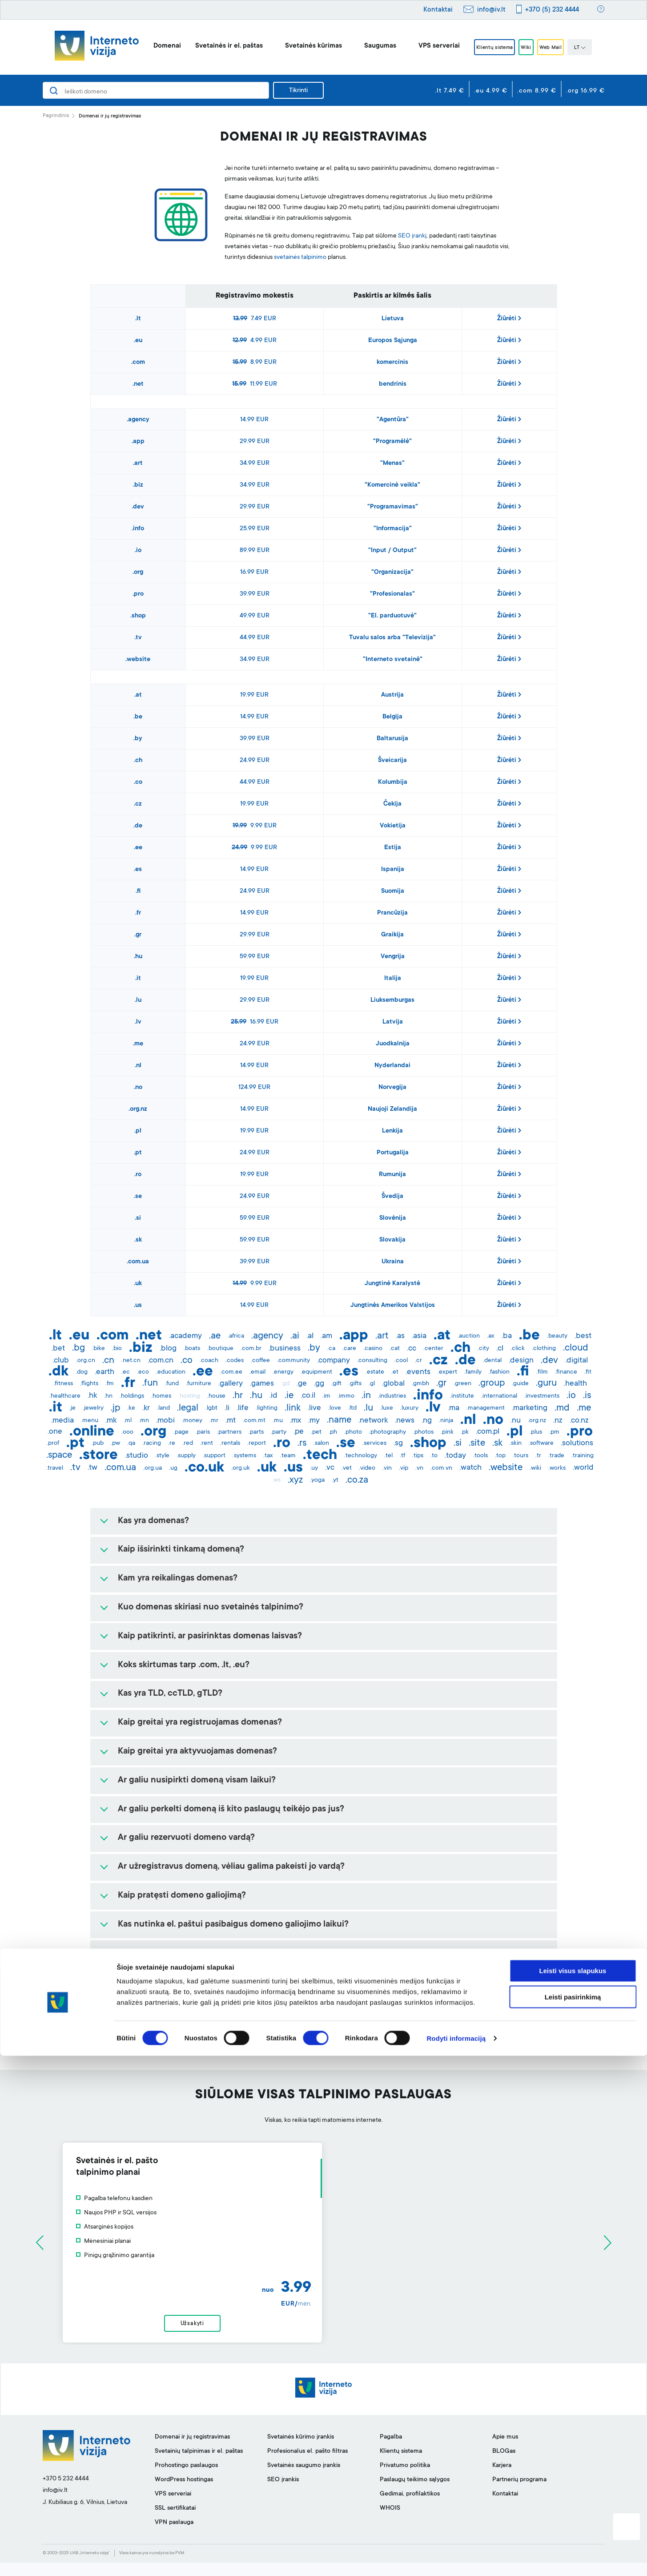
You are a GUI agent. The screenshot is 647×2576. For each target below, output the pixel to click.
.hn (108, 1396)
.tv (138, 637)
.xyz (295, 1480)
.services (374, 1443)
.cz (138, 804)
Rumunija (392, 1174)
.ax (490, 1336)
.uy (314, 1468)
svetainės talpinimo (300, 257)
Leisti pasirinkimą (573, 2517)
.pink (447, 1432)
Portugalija (393, 1153)
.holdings (132, 1396)
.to (434, 1455)
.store (98, 1456)
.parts (256, 1432)
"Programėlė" (392, 441)
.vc (329, 1467)
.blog (168, 1348)
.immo (346, 1396)
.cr (418, 1360)
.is (587, 1396)
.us (138, 1305)
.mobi (165, 1420)
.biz (138, 485)
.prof (53, 1443)
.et (394, 1372)
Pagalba (391, 2450)
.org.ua (152, 1468)
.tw (92, 1467)
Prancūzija (392, 913)
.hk (92, 1395)
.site (477, 1443)
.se (138, 1196)
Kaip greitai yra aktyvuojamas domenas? (197, 1752)
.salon (321, 1443)
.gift (336, 1383)
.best (583, 1336)
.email (257, 1372)
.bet (58, 1348)
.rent (206, 1443)
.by (137, 738)
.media (62, 1420)
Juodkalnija (393, 1044)
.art (138, 463)
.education (170, 1372)
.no (138, 1087)
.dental (492, 1360)
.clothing (544, 1348)
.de (137, 826)
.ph (333, 1432)
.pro (138, 594)
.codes (234, 1360)
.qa (131, 1443)
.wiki (535, 1468)
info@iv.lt (491, 10)
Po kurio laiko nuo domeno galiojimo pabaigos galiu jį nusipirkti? (245, 1954)
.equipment (316, 1372)
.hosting (189, 1396)
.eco (143, 1372)
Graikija (392, 935)
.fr (138, 913)
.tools (480, 1455)
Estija (392, 847)
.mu (278, 1420)
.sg (398, 1443)
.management (485, 1408)
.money (192, 1420)
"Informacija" (393, 528)
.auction (469, 1336)
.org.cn (85, 1360)
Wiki (527, 47)
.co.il (308, 1395)
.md (562, 1408)
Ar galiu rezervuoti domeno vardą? (186, 1838)
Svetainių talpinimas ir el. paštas (199, 2464)
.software (541, 1443)
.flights (89, 1383)
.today (455, 1455)
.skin (516, 1443)
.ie (289, 1396)
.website (137, 659)
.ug (173, 1468)
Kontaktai (438, 10)
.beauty (557, 1336)
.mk (111, 1420)
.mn (144, 1420)
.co (138, 782)
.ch (138, 760)
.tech (320, 1456)
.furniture (198, 1383)
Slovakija (392, 1240)
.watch (470, 1467)
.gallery (230, 1383)
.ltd (352, 1408)
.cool (401, 1360)
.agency (138, 419)
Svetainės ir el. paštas (214, 46)
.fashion (499, 1372)
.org (138, 572)
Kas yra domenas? (153, 1521)
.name (339, 1420)
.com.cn (160, 1360)
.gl (372, 1383)
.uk (138, 1283)
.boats (192, 1348)
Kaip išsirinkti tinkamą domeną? (181, 1550)
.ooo (127, 1432)
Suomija (392, 891)
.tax (268, 1455)
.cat (395, 1348)
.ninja (446, 1420)
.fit (587, 1372)
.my (314, 1420)
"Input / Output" (392, 550)
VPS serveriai (424, 46)
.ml (128, 1420)
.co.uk (204, 1468)
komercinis (392, 362)
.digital (576, 1360)
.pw (115, 1443)
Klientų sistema (486, 47)
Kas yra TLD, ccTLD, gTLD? (170, 1694)
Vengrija (393, 956)
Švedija (392, 1196)
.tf (402, 1455)
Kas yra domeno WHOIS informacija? (190, 1982)
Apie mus (505, 2450)
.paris (203, 1432)
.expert (447, 1372)
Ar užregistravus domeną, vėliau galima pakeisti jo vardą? (231, 1867)
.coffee (260, 1360)
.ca (331, 1348)
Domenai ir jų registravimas (192, 2450)
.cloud (575, 1348)
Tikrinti (298, 90)
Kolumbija (392, 782)
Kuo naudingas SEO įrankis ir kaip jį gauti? (201, 2040)
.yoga (317, 1480)
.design (521, 1360)
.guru (546, 1383)
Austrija (392, 695)
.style (162, 1455)
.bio (117, 1348)
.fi (138, 891)
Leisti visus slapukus (573, 2491)
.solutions (577, 1443)
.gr (137, 935)
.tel (388, 1455)
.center (433, 1348)
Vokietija (393, 826)
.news (404, 1420)
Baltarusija (392, 738)
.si (138, 1218)
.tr (538, 1455)
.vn (419, 1468)
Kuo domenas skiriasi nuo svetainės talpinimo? (210, 1608)
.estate (375, 1372)
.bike (98, 1348)
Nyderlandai (392, 1065)
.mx (295, 1420)
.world (583, 1467)
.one (55, 1431)
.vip (403, 1468)
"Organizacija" (392, 572)
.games (262, 1383)
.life (243, 1408)
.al (309, 1336)
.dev (138, 507)
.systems (244, 1455)
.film (542, 1372)
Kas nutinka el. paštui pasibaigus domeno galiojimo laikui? (233, 1925)
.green (462, 1383)
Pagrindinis (56, 116)
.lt (138, 319)
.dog (82, 1372)
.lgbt (211, 1408)
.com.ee (231, 1372)
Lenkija (392, 1131)
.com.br (251, 1348)
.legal (187, 1408)
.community (293, 1360)
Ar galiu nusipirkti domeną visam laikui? (197, 1781)
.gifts (355, 1383)
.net (138, 384)
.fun (150, 1383)
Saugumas (366, 46)
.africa (236, 1336)
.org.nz (138, 1109)
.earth (104, 1372)
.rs (301, 1443)
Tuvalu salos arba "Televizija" (392, 637)
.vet (347, 1468)
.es (138, 869)
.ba (507, 1336)
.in (366, 1396)
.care (349, 1348)
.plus (536, 1432)
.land (163, 1408)
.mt (230, 1420)
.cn (108, 1360)
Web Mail (560, 47)
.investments (541, 1396)
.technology (360, 1455)
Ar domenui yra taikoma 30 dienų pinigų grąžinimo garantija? (240, 2011)
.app (138, 441)
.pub (98, 1443)
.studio (136, 1455)
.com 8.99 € (536, 91)
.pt (138, 1153)
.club (60, 1360)
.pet (316, 1432)
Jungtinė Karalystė (392, 1283)
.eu (138, 340)
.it (138, 978)
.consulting (372, 1360)
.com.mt (254, 1420)
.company (333, 1360)
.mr (213, 1420)
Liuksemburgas (392, 1000)
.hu (138, 956)
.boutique (220, 1348)
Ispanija (392, 869)
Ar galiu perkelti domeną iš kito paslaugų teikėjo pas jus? (231, 1809)
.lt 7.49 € (449, 91)
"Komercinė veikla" (392, 485)
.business (285, 1348)
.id (273, 1395)
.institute (462, 1396)
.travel (54, 1468)
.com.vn (441, 1468)
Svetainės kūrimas (298, 46)
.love (334, 1408)
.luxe (386, 1408)
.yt (335, 1480)
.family (473, 1372)
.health (575, 1383)
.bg (78, 1348)
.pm (554, 1432)
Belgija (392, 717)
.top (500, 1455)
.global (393, 1383)
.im (326, 1396)
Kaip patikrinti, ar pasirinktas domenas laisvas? (210, 1636)
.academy (185, 1336)
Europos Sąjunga (392, 340)
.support (214, 1455)
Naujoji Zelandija (392, 1109)
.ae (215, 1336)
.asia (419, 1336)
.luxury (409, 1408)
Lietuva (393, 319)
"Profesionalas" (392, 594)
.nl (138, 1065)
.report (256, 1443)
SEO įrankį (412, 236)
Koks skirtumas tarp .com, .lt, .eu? (183, 1665)
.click (517, 1348)
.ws (276, 1480)
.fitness (63, 1383)
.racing (151, 1443)
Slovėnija (392, 1218)
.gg (319, 1383)
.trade (556, 1455)
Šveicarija (392, 760)
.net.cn (131, 1360)
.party (278, 1432)
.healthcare (64, 1396)
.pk (465, 1432)
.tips (417, 1455)
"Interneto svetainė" (392, 659)
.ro (137, 1174)
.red (187, 1443)
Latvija (392, 1022)
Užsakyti (323, 2330)
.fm (109, 1383)
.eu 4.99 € (490, 91)
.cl (499, 1348)
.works (557, 1468)
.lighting (266, 1408)
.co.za (357, 1480)
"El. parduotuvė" (392, 616)
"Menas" (392, 463)
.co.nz (579, 1420)
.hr (238, 1396)
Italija (392, 978)
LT (594, 48)
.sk (138, 1240)
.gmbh (420, 1383)
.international (499, 1396)
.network (373, 1420)
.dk (58, 1372)
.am (326, 1336)
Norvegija (392, 1087)
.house (216, 1396)
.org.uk (240, 1468)
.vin (387, 1468)
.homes (161, 1396)
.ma (453, 1408)
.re (171, 1443)
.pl (137, 1131)
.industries (392, 1396)
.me (138, 1044)
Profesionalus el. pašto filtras (307, 2464)
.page (181, 1432)
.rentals (230, 1443)
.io (138, 550)
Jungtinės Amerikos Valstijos (392, 1305)
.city (483, 1348)
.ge (302, 1383)
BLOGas (503, 2464)
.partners (229, 1432)
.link (293, 1408)
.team (288, 1455)
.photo (353, 1432)
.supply (186, 1455)
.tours (520, 1455)
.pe (298, 1431)
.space (59, 1455)
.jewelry (93, 1408)
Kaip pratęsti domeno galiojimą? (182, 1896)
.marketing (529, 1408)
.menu (89, 1420)
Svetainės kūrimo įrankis (300, 2450)
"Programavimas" (392, 507)
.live (314, 1408)
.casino (372, 1348)
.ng (427, 1420)
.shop (138, 616)
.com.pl (487, 1431)
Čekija (392, 804)
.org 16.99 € (585, 91)
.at (138, 695)
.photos (423, 1432)
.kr (146, 1408)
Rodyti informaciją (456, 2558)
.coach (209, 1360)
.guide (520, 1383)
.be (137, 717)
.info (138, 528)
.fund (172, 1383)
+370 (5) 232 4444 (552, 10)
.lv (138, 1022)
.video (367, 1468)
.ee (138, 847)
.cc (411, 1348)
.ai (294, 1336)
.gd (285, 1383)
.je (72, 1408)
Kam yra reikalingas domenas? (177, 1579)
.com (138, 362)
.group (491, 1383)
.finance (566, 1372)
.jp (115, 1408)
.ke (131, 1408)
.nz (558, 1420)
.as (400, 1336)
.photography (387, 1432)
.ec (125, 1372)
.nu (515, 1420)
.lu (138, 1000)
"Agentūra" (393, 419)
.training (582, 1455)
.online (91, 1432)
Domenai (152, 46)
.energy (283, 1372)
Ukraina (393, 1262)
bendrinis (392, 384)
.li (227, 1408)
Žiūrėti (509, 318)
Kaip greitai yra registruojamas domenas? (200, 1723)
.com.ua (138, 1262)
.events (418, 1372)
